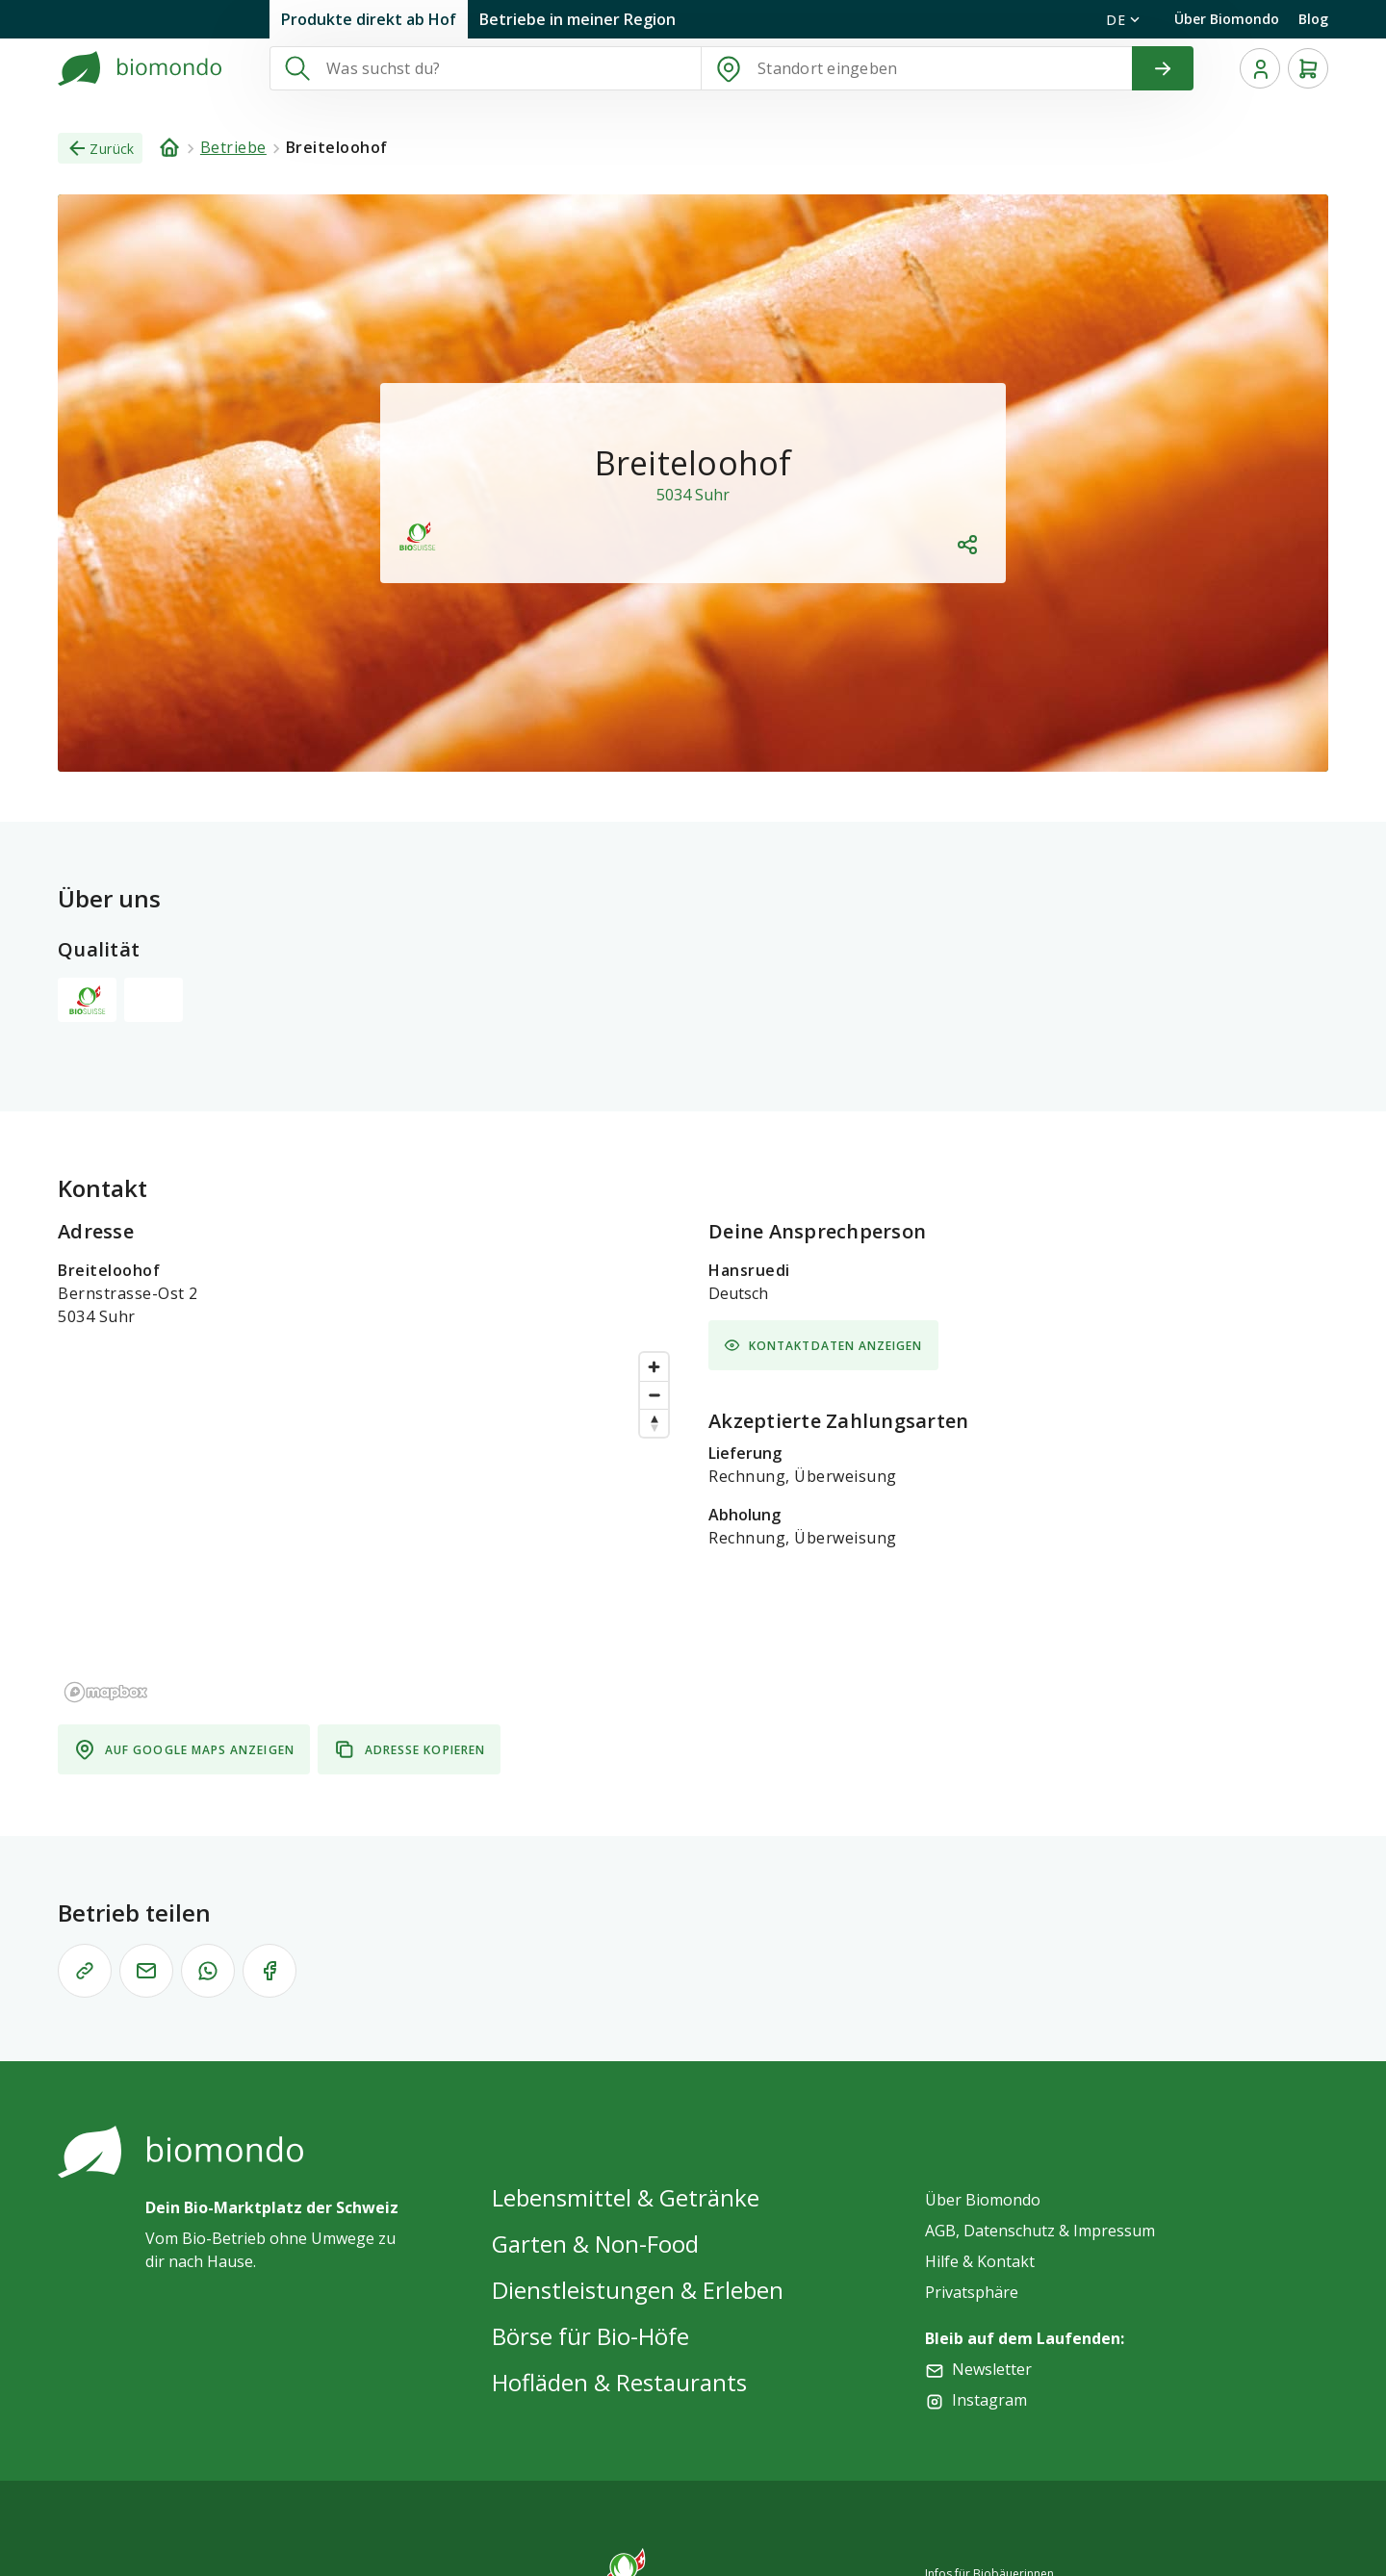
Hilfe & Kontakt (980, 2261)
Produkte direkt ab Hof (368, 19)
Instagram (989, 2399)
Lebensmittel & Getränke (625, 2197)
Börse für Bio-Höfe (590, 2336)
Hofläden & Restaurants (619, 2382)
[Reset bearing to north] (654, 1423)
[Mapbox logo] (106, 1692)
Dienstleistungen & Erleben (637, 2290)
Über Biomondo (1226, 19)
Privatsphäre (971, 2292)
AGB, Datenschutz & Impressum (1040, 2230)
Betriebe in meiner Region (577, 19)
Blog (1313, 19)
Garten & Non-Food (595, 2243)
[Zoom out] (654, 1395)
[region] (368, 1526)
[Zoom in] (654, 1367)
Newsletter (992, 2369)
